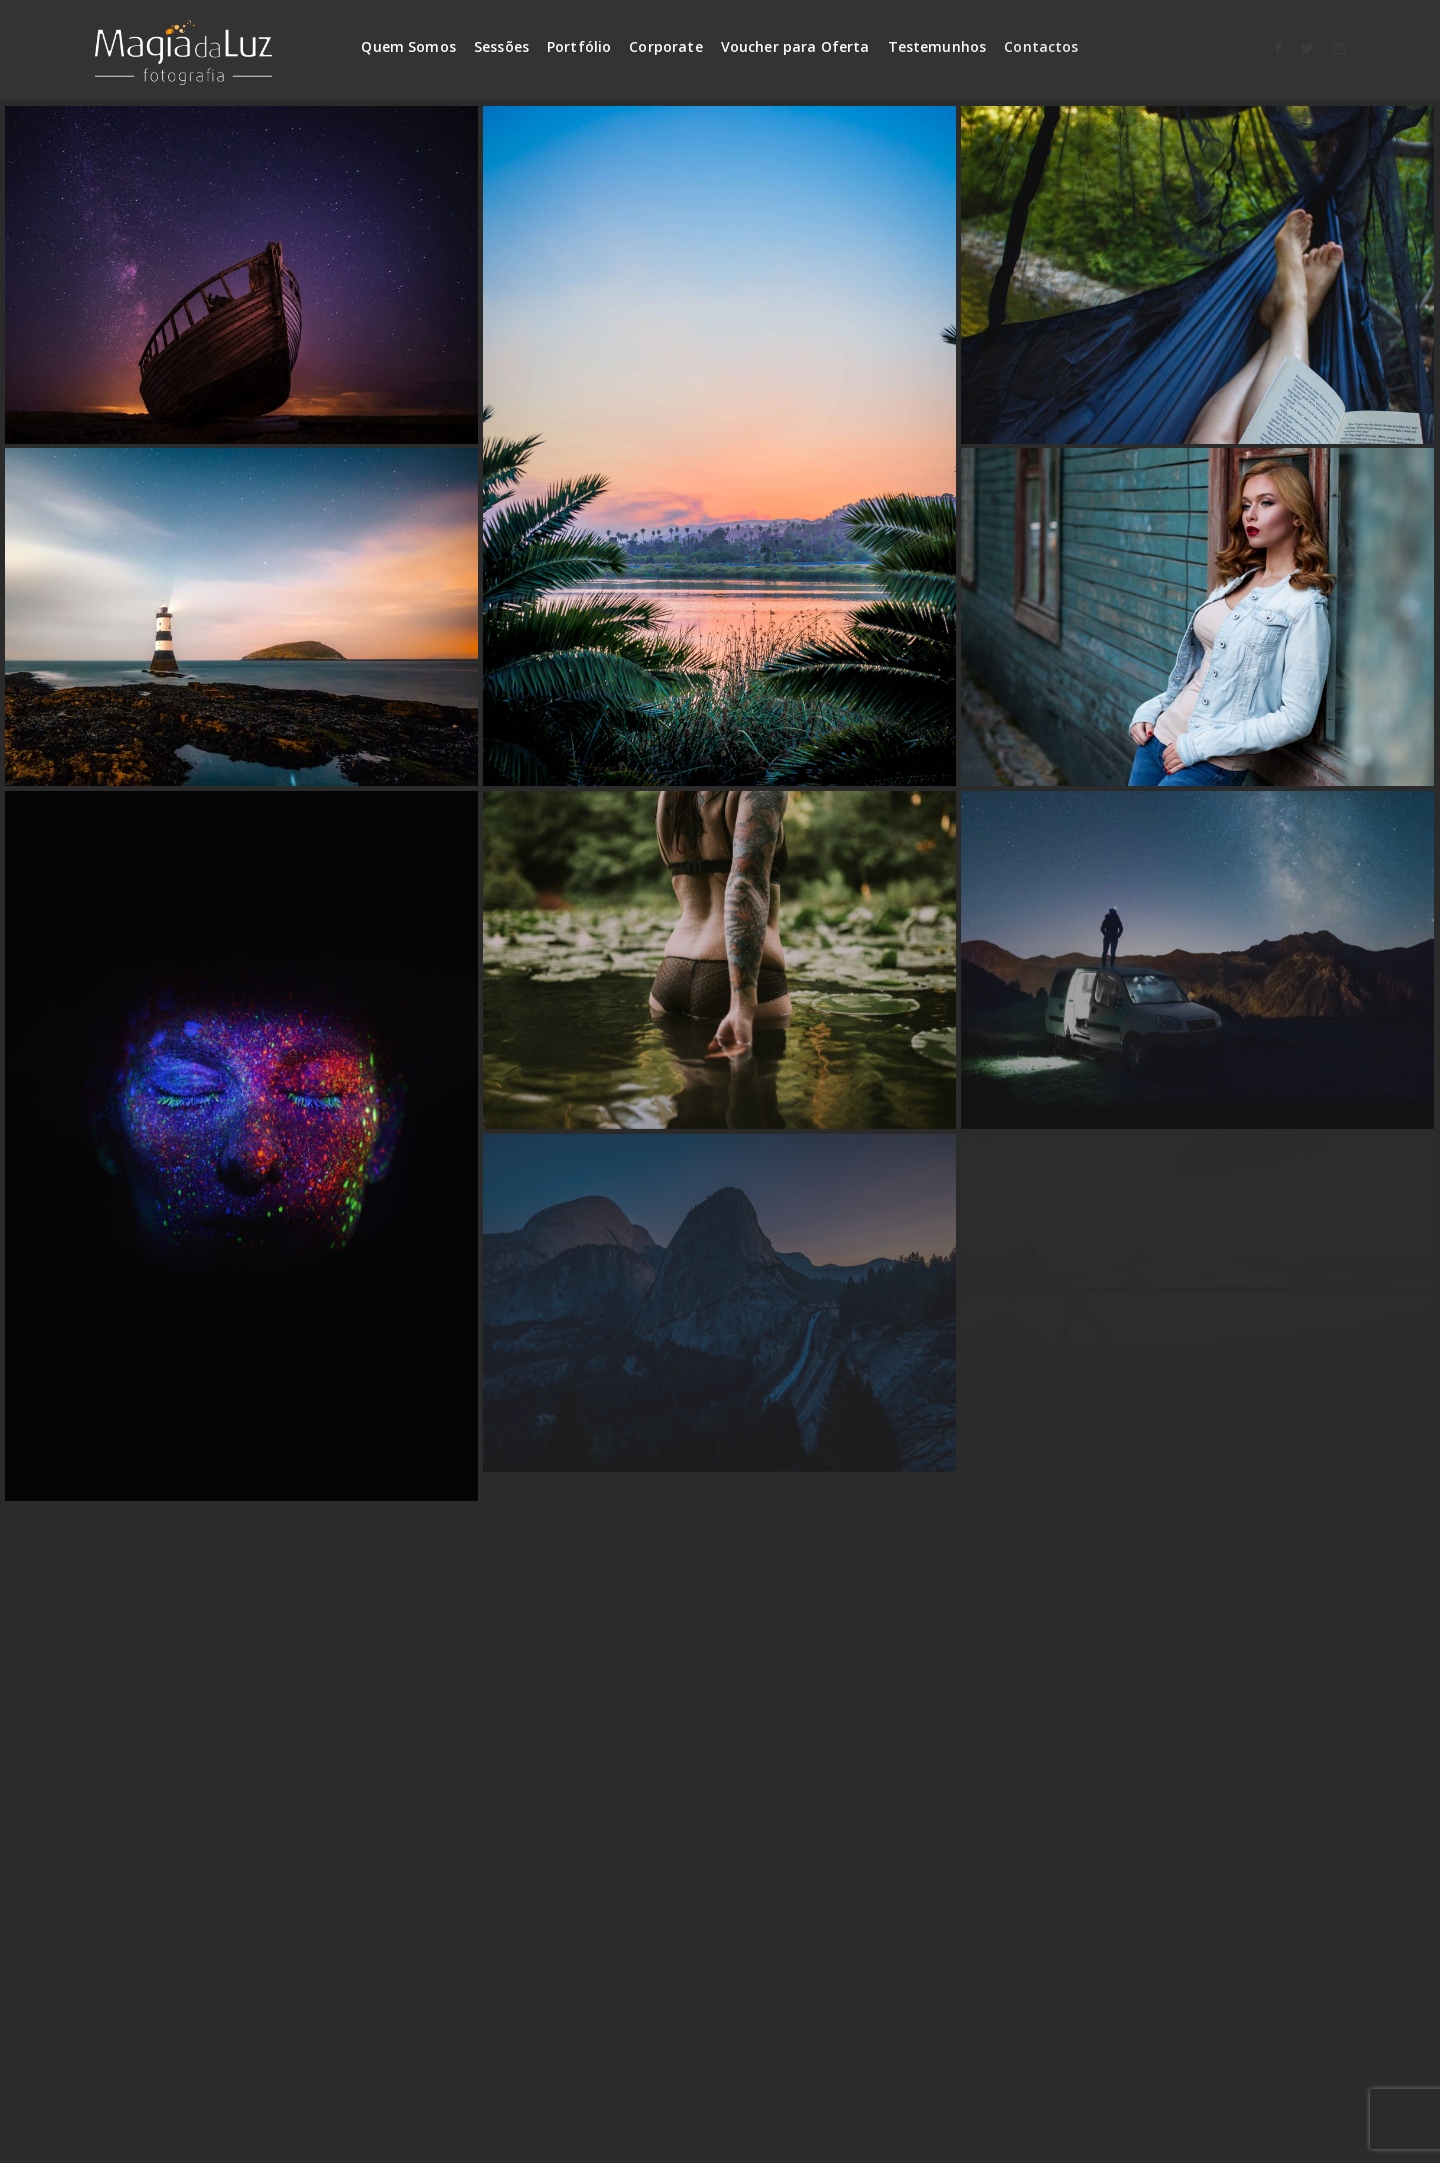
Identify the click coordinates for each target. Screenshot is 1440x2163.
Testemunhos (937, 46)
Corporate (665, 46)
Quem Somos (408, 46)
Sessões (501, 46)
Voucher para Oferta (795, 46)
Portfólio (579, 46)
